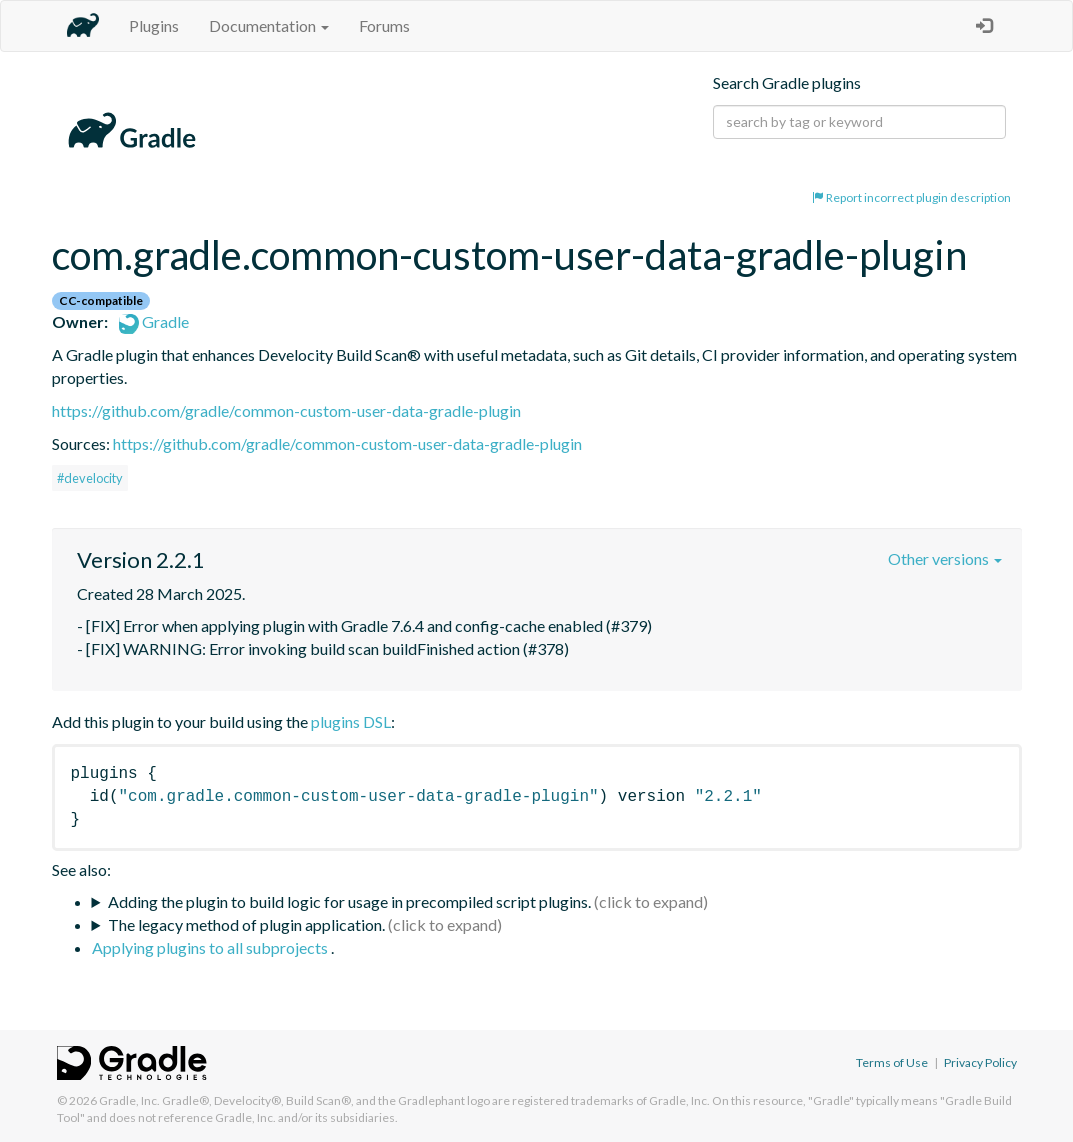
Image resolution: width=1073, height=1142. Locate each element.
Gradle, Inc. (129, 1100)
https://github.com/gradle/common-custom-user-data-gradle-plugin (286, 410)
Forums (384, 25)
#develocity (90, 478)
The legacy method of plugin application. (246, 924)
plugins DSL (351, 721)
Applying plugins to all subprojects (211, 947)
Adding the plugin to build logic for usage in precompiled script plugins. (349, 901)
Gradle (154, 321)
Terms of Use (892, 1062)
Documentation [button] (269, 25)
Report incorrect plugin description (911, 197)
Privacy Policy (980, 1062)
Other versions (945, 558)
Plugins (154, 25)
